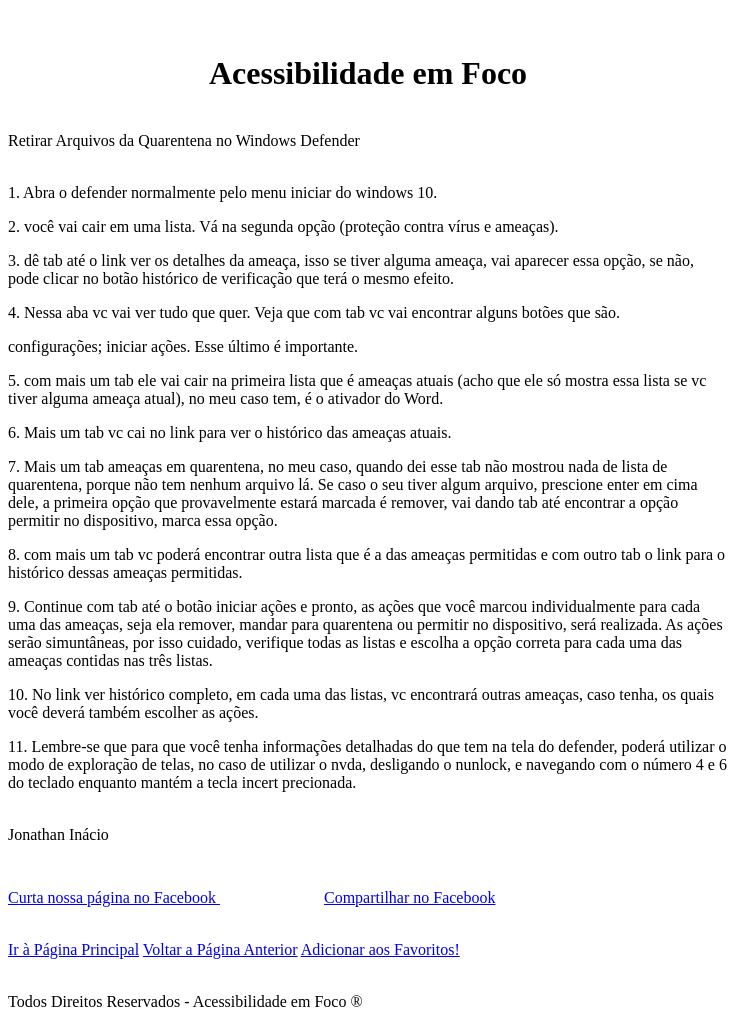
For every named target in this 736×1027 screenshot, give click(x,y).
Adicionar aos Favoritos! (380, 949)
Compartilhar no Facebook (410, 897)
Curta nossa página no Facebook (114, 897)
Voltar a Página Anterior (220, 949)
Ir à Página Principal (73, 949)
